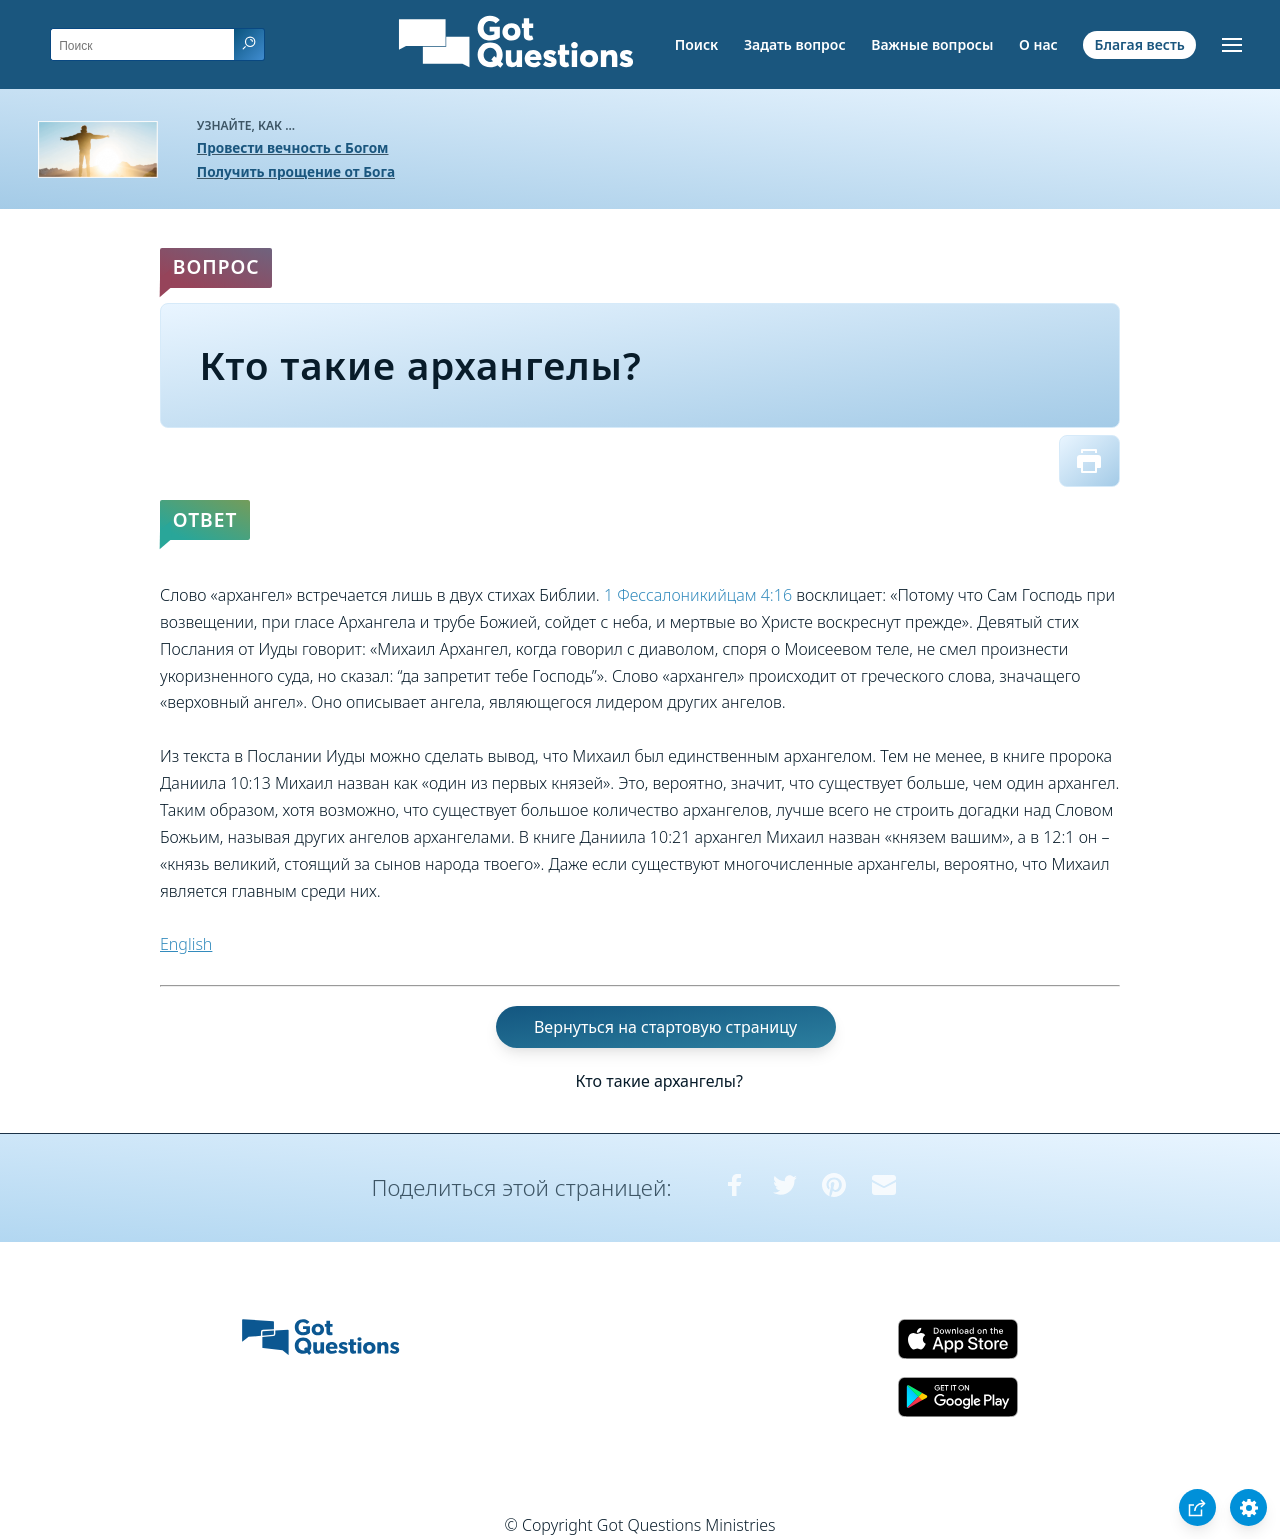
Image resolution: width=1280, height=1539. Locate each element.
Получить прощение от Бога (296, 171)
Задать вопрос (795, 44)
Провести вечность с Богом (293, 147)
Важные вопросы (932, 44)
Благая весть (1139, 44)
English (186, 944)
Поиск (697, 44)
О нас (1038, 44)
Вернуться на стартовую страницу (665, 1027)
